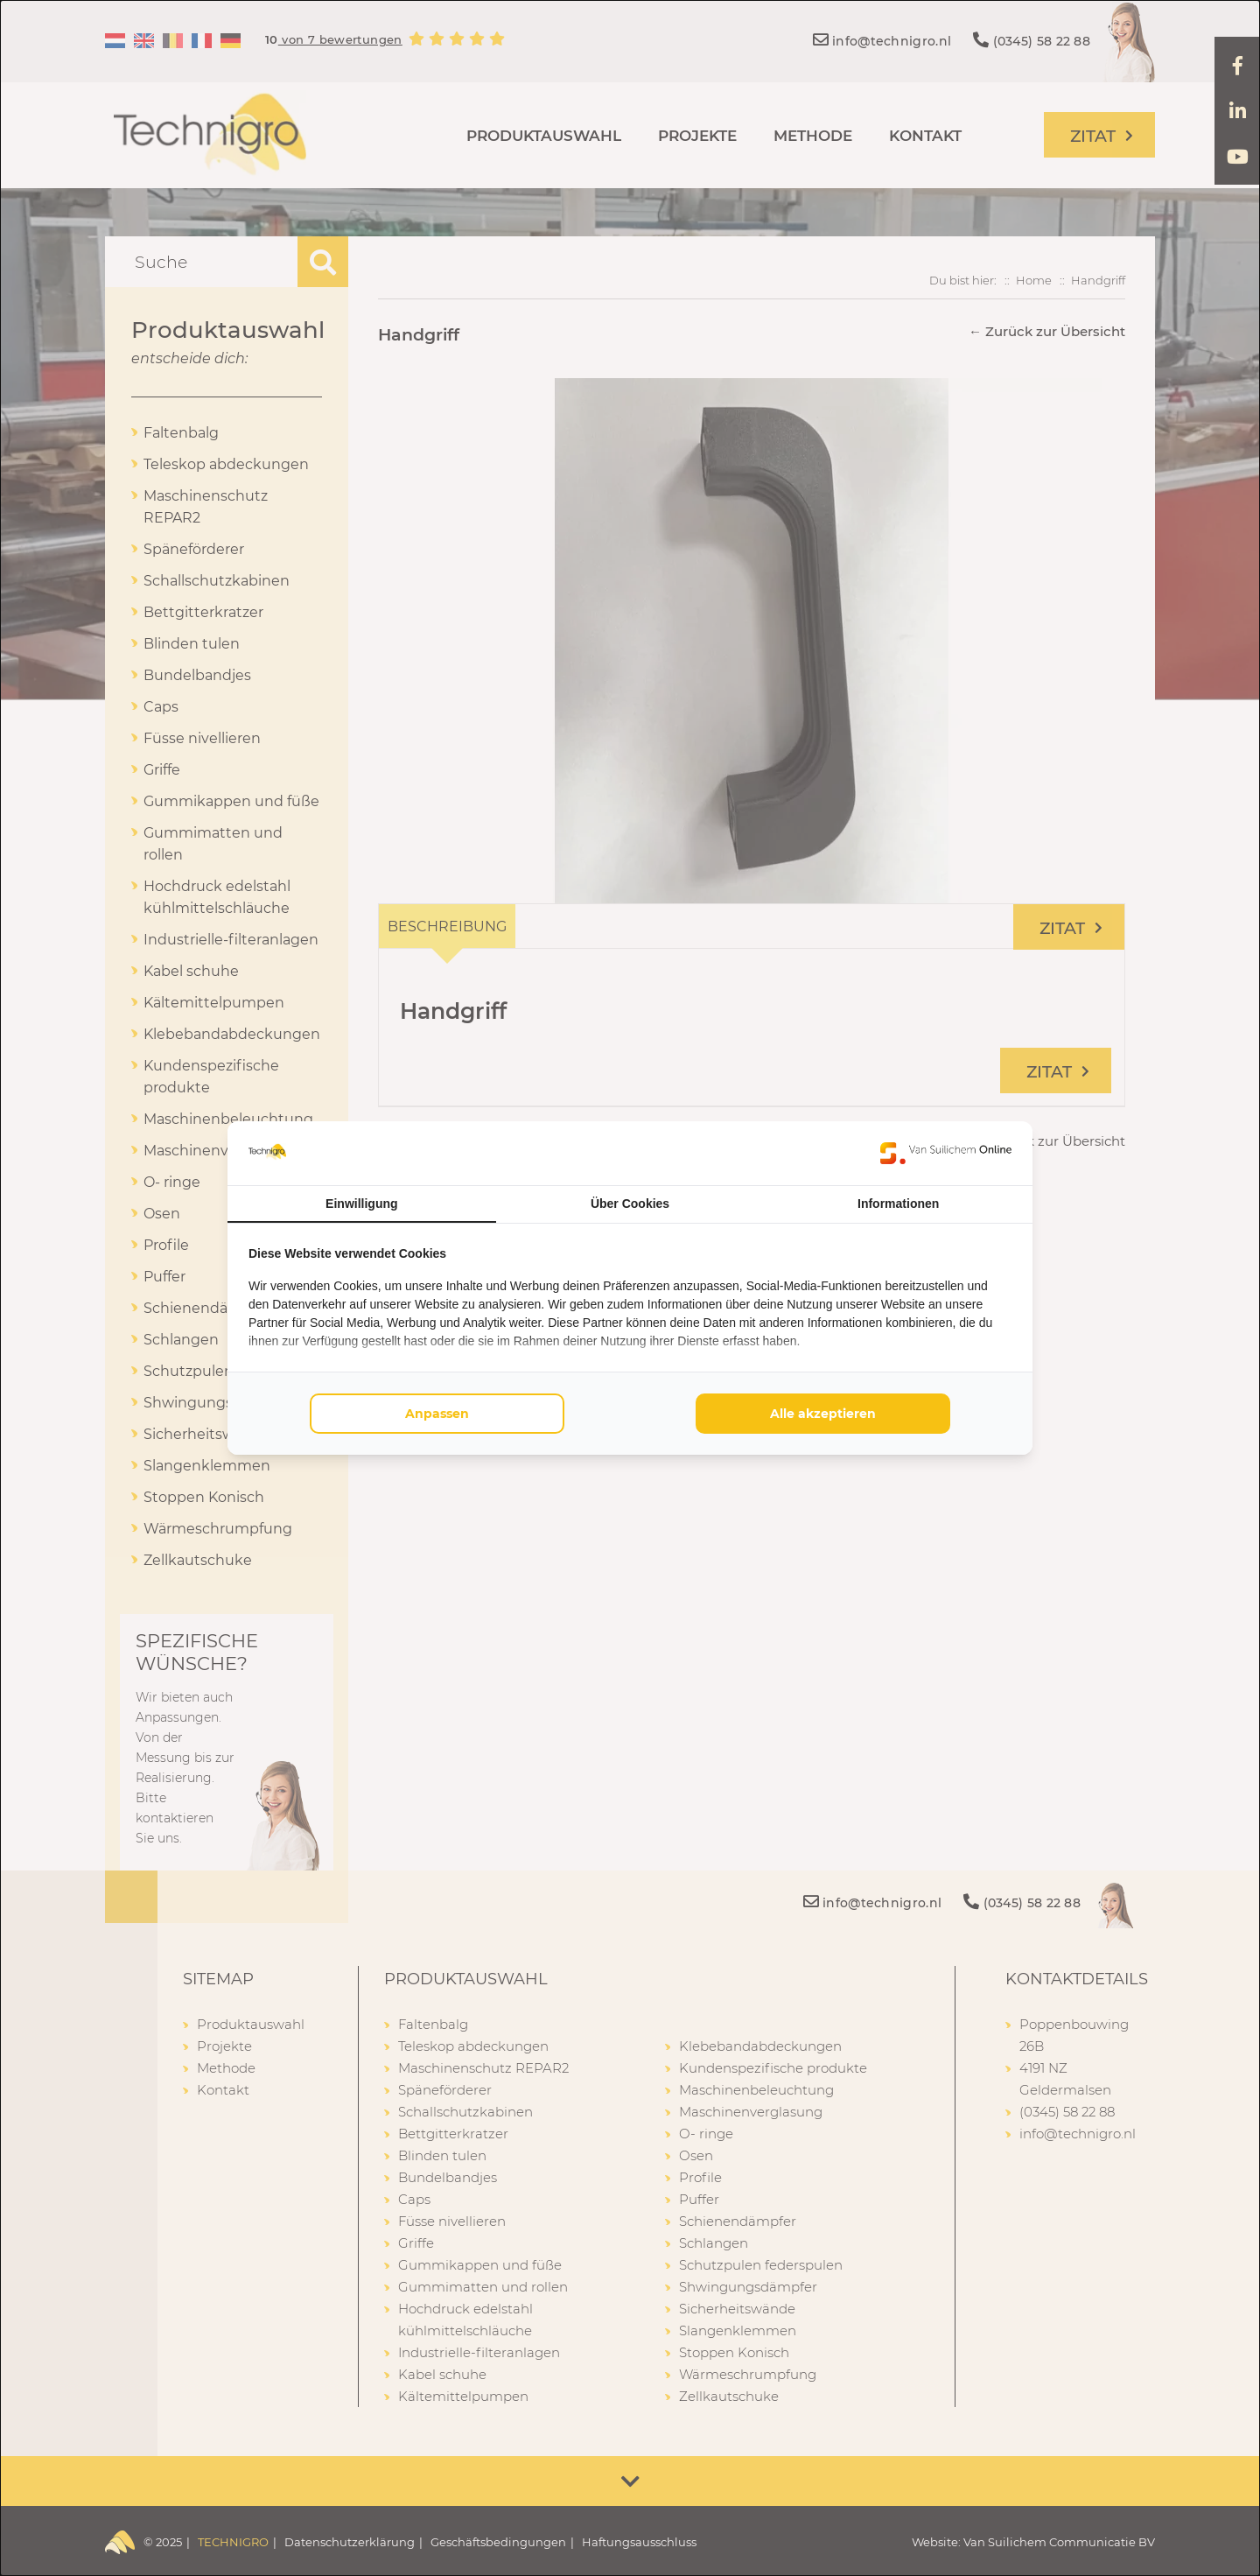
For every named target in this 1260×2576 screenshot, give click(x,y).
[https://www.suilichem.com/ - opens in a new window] (946, 1152)
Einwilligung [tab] (361, 1204)
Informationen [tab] (898, 1204)
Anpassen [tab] (437, 1413)
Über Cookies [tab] (630, 1204)
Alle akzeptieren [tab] (823, 1413)
